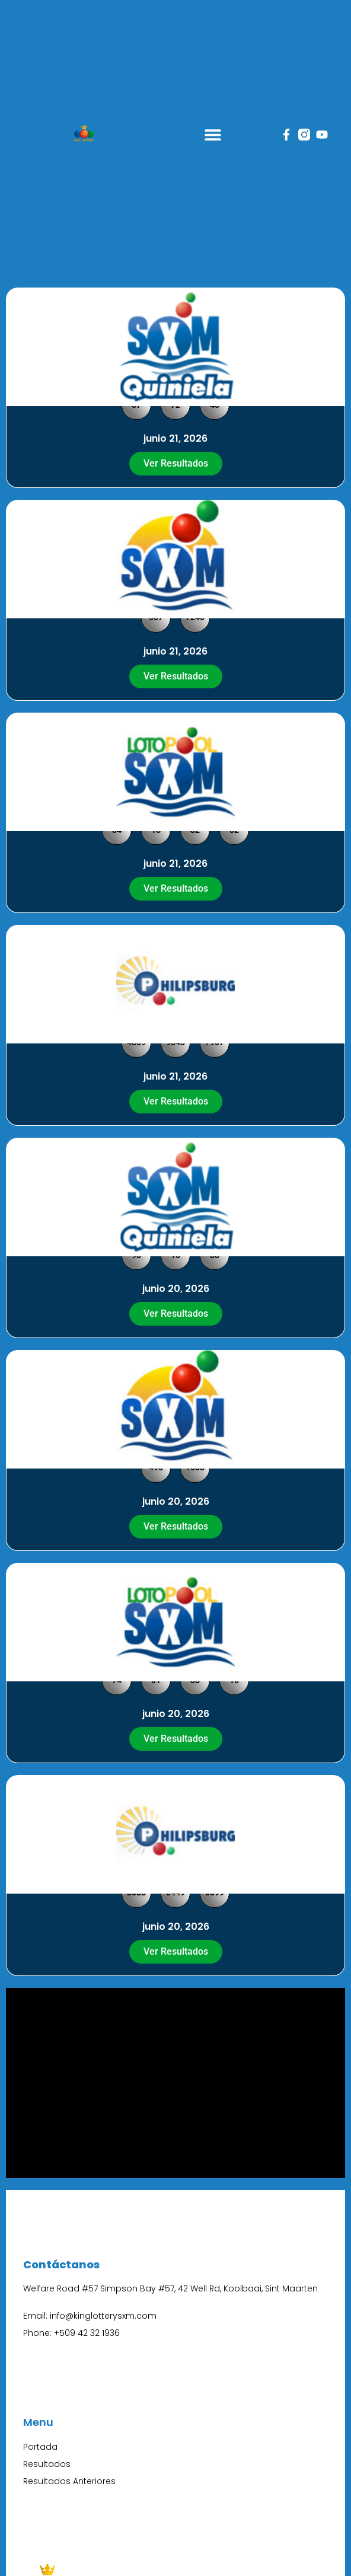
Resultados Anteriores (69, 2481)
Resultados (47, 2464)
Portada (40, 2447)
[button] (212, 135)
